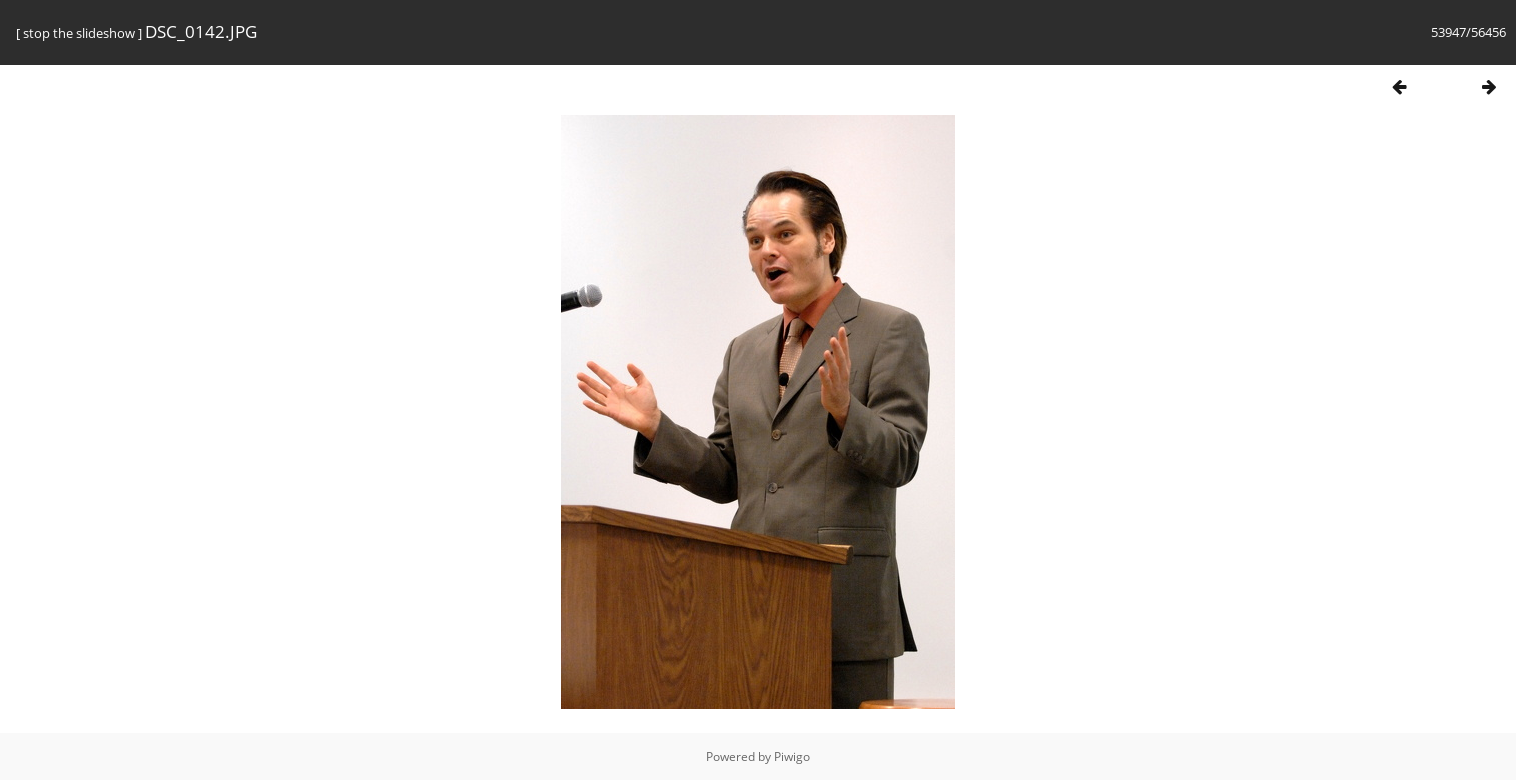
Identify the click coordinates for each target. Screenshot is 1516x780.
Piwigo (792, 756)
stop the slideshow (79, 33)
